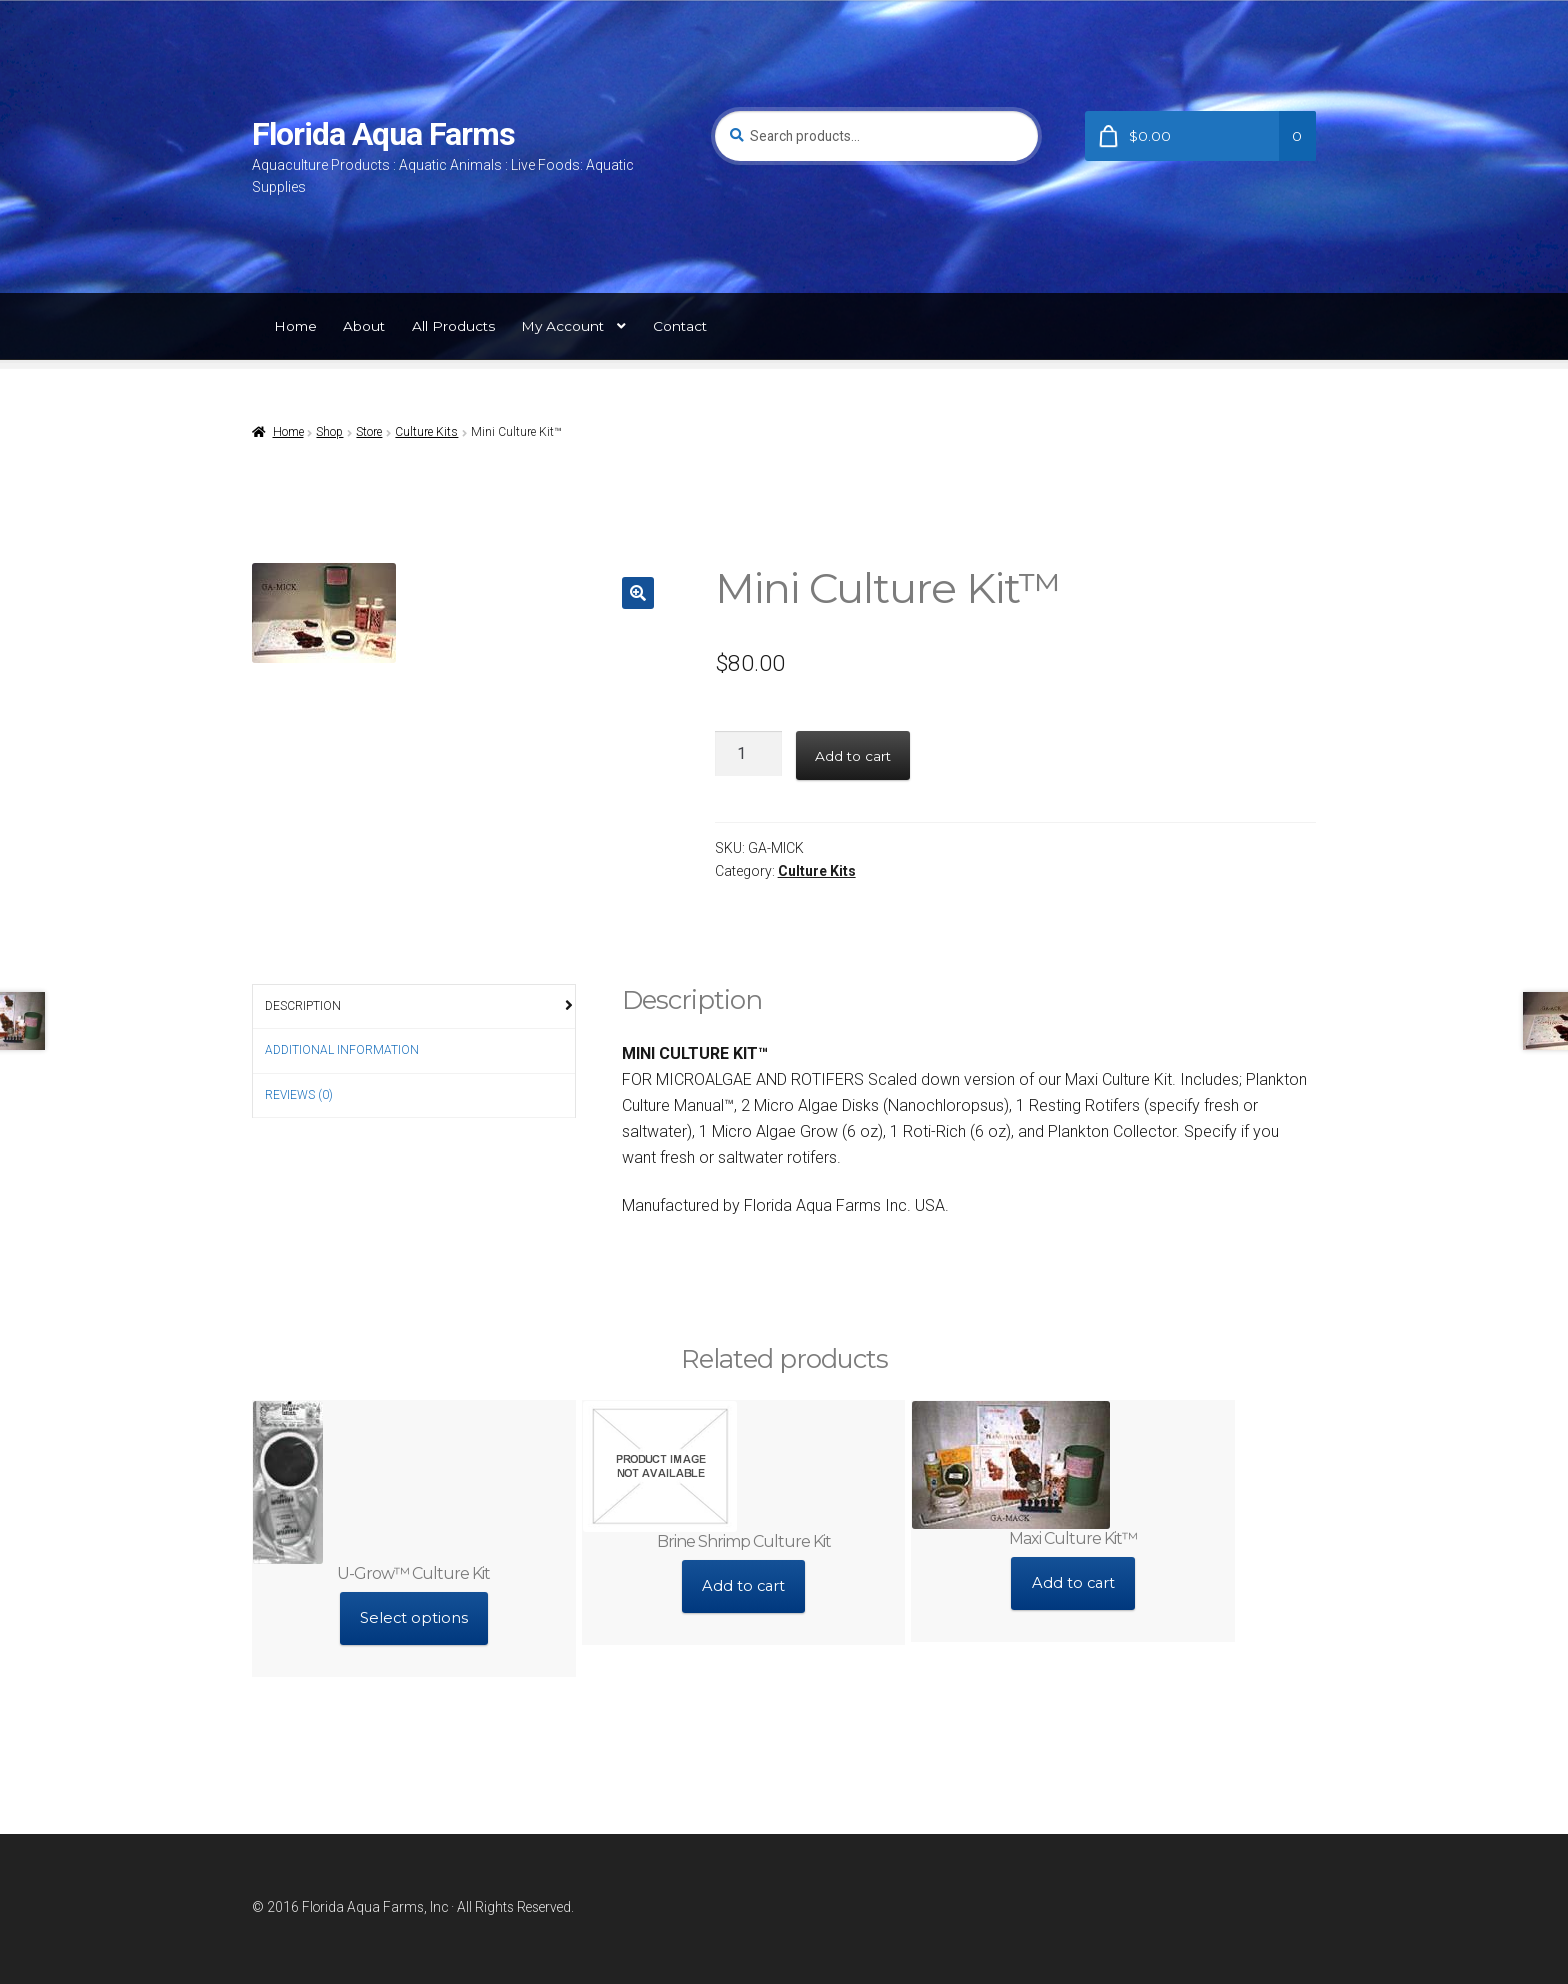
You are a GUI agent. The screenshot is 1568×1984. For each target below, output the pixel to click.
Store (369, 432)
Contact (680, 326)
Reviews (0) (299, 1095)
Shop (329, 432)
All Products (453, 326)
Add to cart (853, 756)
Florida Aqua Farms (383, 134)
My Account (562, 326)
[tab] (414, 1007)
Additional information (342, 1050)
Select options (413, 1613)
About (364, 326)
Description (303, 1006)
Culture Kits (426, 432)
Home (295, 326)
